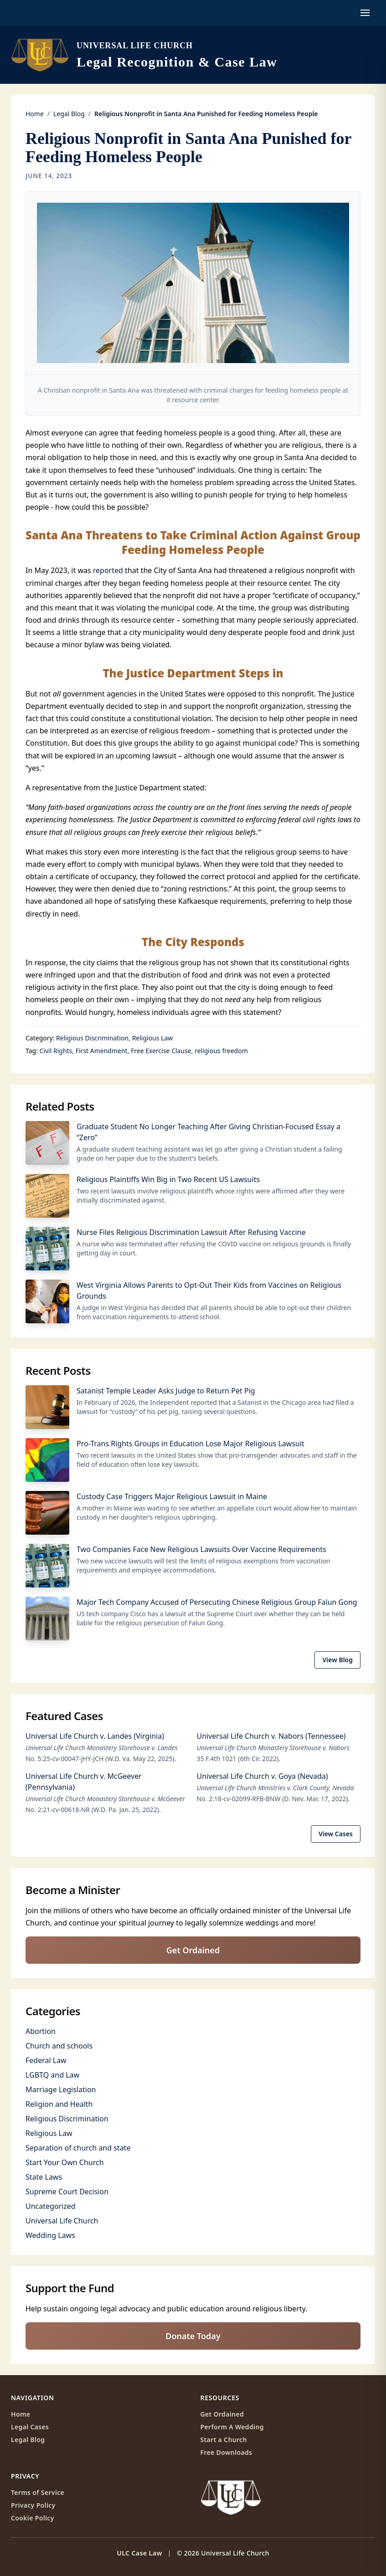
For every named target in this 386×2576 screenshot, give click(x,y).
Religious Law (152, 1038)
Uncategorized (51, 2206)
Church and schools (59, 2046)
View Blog (337, 1659)
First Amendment (102, 1050)
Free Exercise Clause (161, 1050)
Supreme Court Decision (67, 2192)
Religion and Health (59, 2104)
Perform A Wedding (232, 2426)
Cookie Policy (32, 2518)
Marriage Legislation (61, 2089)
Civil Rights (56, 1050)
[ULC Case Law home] (144, 55)
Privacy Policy (33, 2505)
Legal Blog (69, 113)
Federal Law (46, 2060)
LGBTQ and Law (52, 2075)
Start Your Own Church (65, 2162)
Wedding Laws (50, 2235)
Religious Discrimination (92, 1038)
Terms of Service (37, 2492)
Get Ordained (193, 1950)
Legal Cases (30, 2426)
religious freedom (221, 1050)
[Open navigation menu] (365, 13)
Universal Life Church (62, 2221)
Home (35, 113)
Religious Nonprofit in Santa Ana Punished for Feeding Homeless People (188, 147)
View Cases (336, 1833)
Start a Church (224, 2439)
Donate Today (193, 2335)
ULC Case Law (139, 2553)
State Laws (44, 2177)
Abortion (41, 2031)
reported (108, 570)
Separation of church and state (78, 2148)
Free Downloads (226, 2452)
